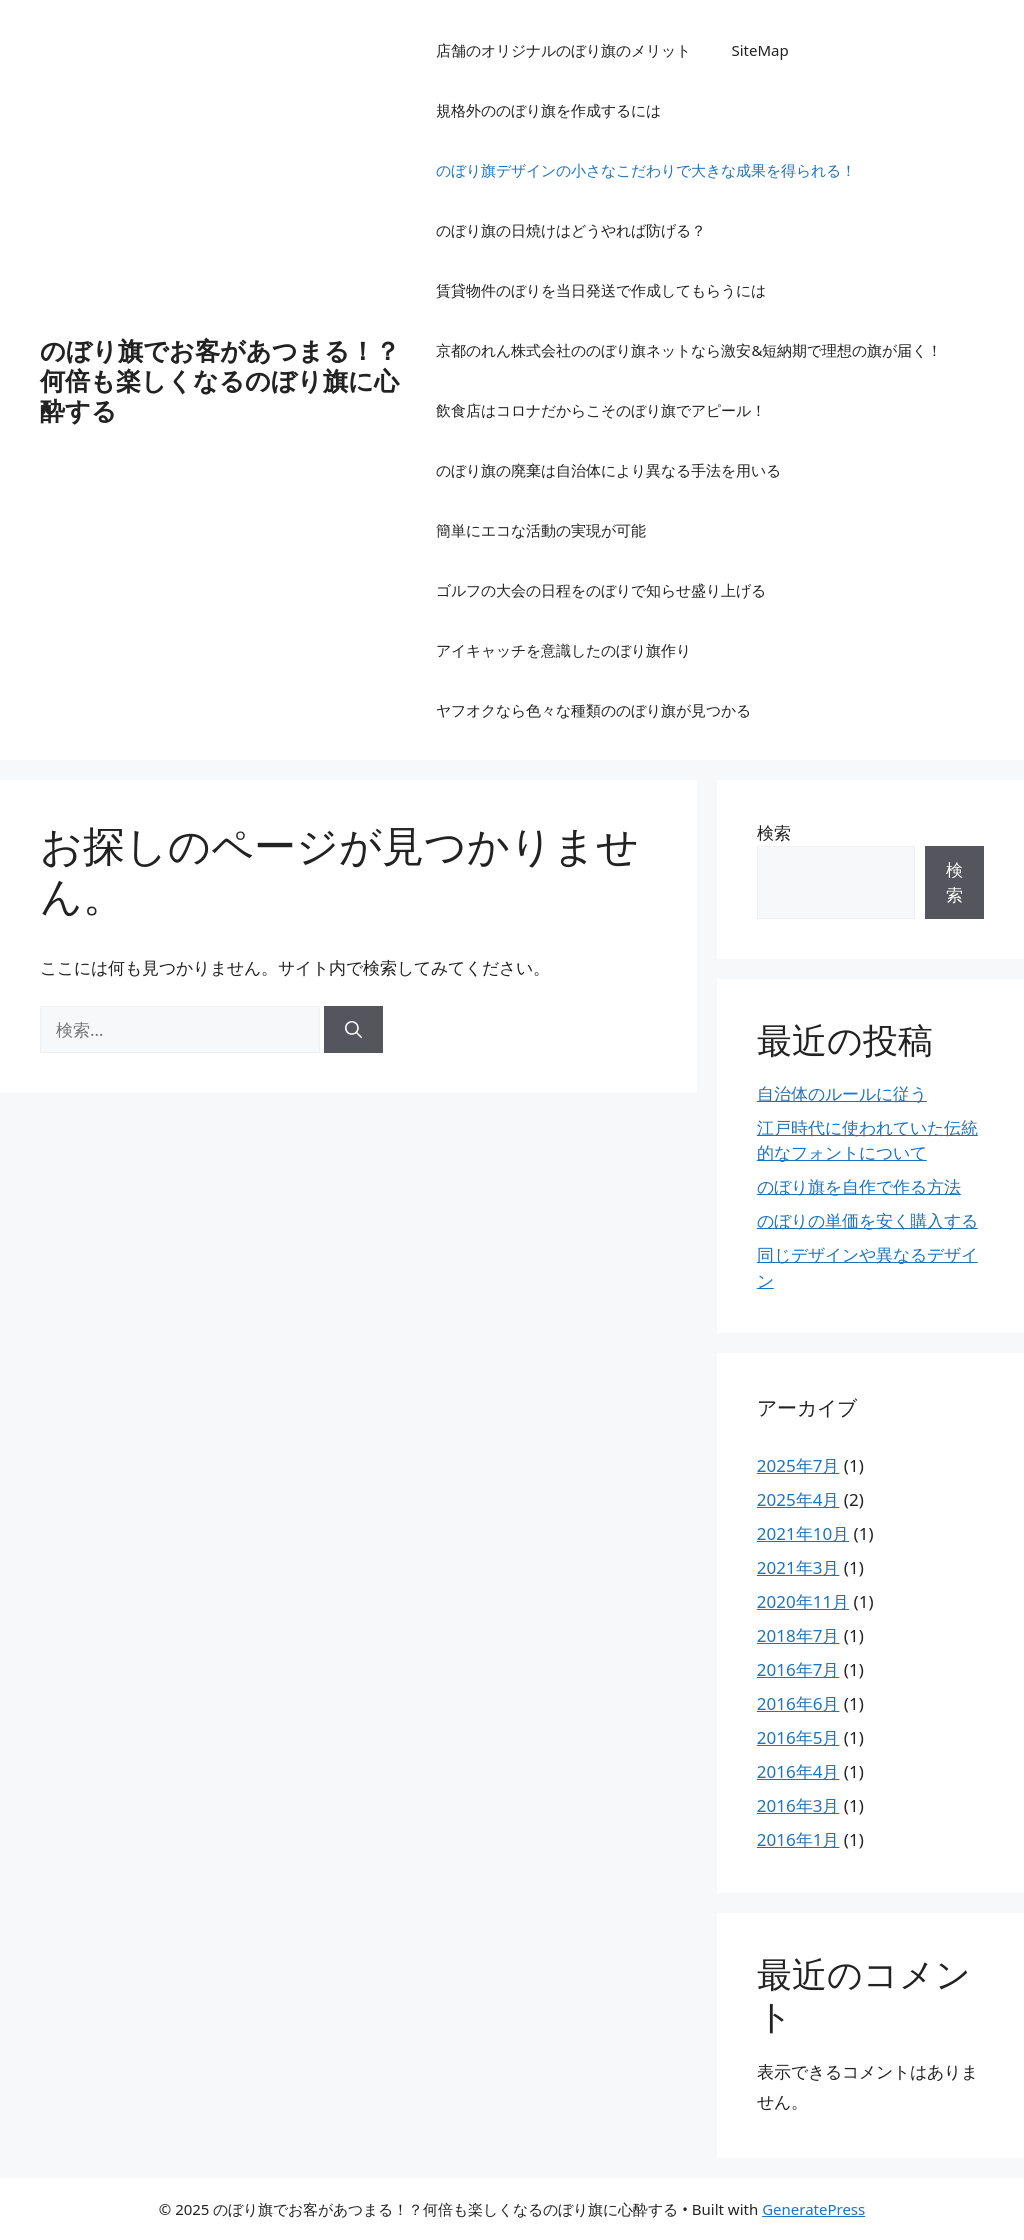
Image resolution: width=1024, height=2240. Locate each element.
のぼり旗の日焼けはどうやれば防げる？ (571, 230)
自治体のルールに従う (842, 1093)
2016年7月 (798, 1669)
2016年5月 (798, 1737)
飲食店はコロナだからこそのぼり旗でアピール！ (601, 410)
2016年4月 (798, 1771)
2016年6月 (798, 1703)
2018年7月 (798, 1635)
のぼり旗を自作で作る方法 (859, 1186)
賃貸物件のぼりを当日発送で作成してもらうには (601, 290)
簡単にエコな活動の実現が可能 (541, 530)
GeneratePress (813, 2209)
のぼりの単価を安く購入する (867, 1220)
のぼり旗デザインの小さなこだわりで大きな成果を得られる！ (646, 170)
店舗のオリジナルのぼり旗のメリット (563, 50)
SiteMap (759, 50)
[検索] (353, 1030)
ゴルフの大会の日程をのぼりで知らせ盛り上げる (601, 590)
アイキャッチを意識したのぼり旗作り (563, 650)
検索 (774, 832)
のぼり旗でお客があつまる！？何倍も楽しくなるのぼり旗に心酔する (220, 380)
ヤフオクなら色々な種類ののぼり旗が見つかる (593, 710)
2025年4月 (798, 1499)
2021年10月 (803, 1533)
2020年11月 (803, 1601)
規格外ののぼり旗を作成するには (548, 110)
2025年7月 (798, 1465)
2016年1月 (798, 1839)
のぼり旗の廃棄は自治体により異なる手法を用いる (608, 470)
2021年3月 (798, 1567)
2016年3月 (798, 1805)
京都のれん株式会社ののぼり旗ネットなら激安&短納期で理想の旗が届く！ (689, 350)
